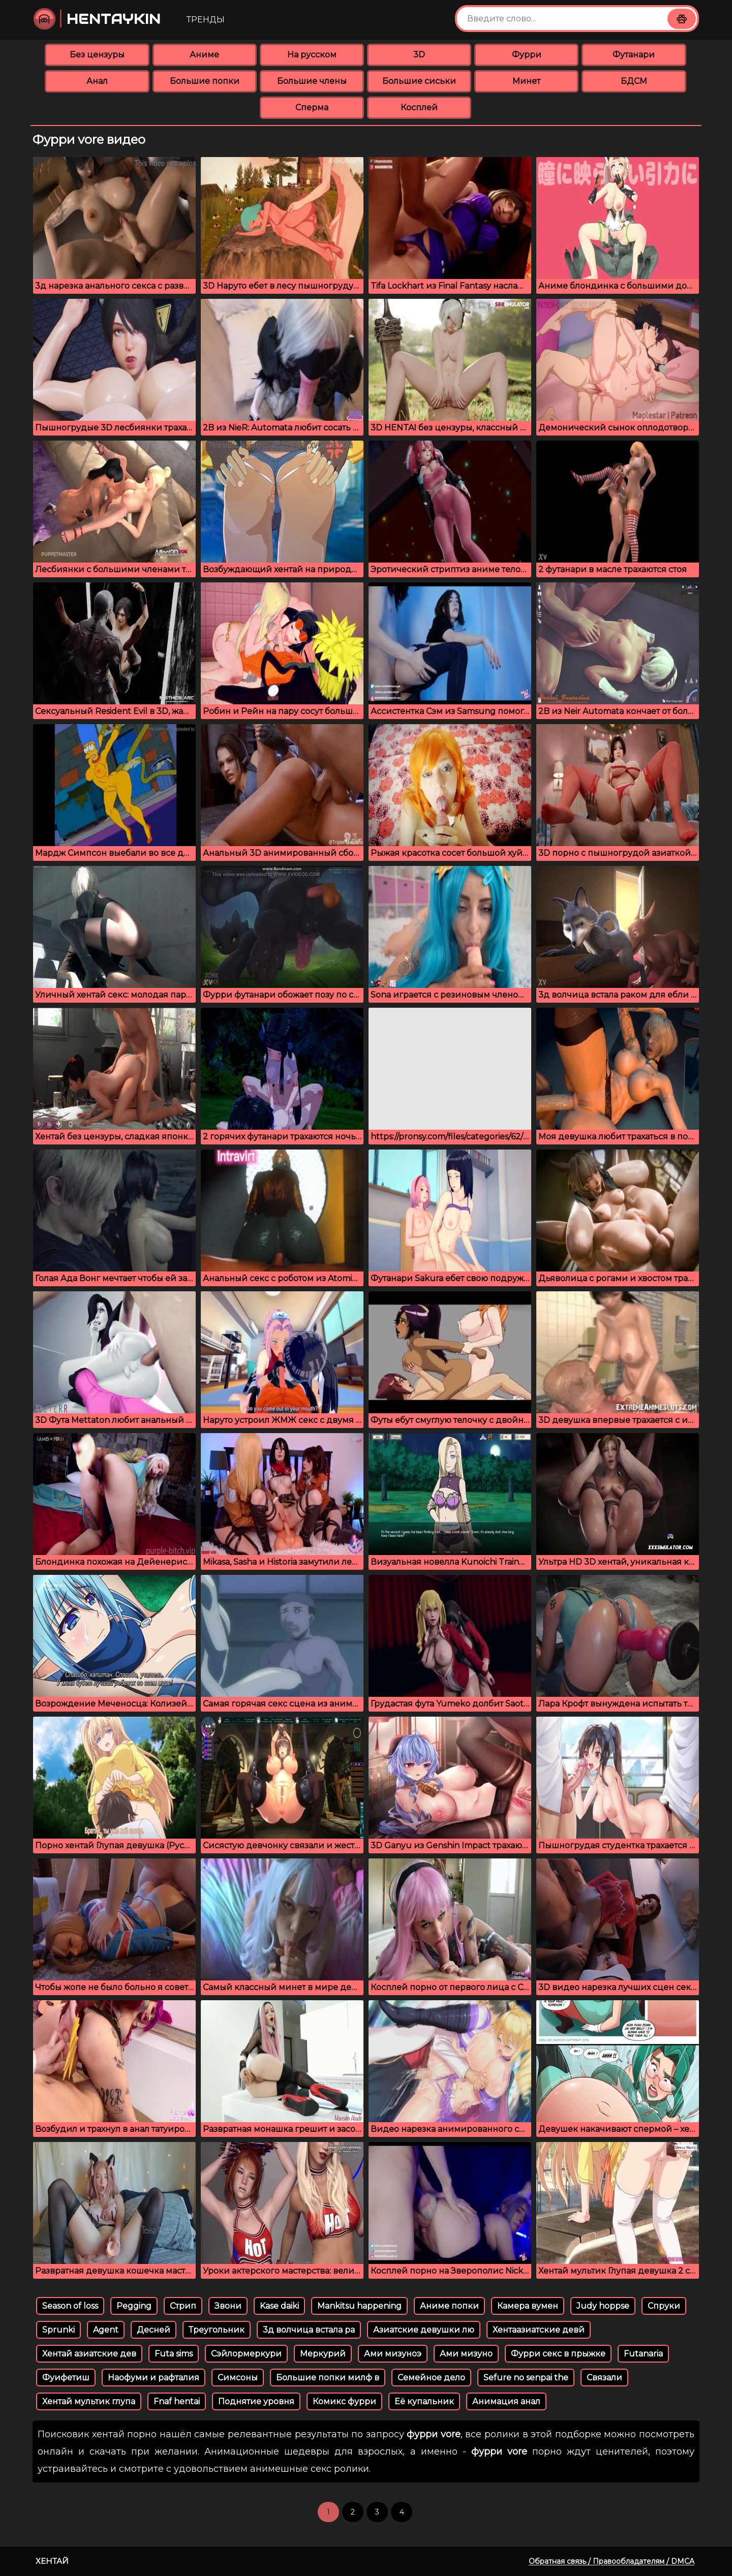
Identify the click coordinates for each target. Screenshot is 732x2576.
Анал (97, 81)
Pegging (133, 2306)
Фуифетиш (65, 2377)
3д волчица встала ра (309, 2330)
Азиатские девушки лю (423, 2330)
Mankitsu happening (359, 2306)
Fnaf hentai (177, 2401)
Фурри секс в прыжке (558, 2353)
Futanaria (643, 2353)
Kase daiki (279, 2306)
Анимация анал (506, 2401)
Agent (105, 2330)
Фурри (526, 54)
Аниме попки (449, 2306)
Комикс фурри (344, 2401)
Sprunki (58, 2330)
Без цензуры (97, 54)
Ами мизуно (466, 2353)
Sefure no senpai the (525, 2377)
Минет (526, 81)
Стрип (183, 2306)
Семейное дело (431, 2377)
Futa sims (174, 2353)
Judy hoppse (602, 2306)
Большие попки (204, 81)
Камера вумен (527, 2306)
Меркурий (323, 2353)
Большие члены (312, 81)
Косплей (419, 107)
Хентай (52, 2561)
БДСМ (634, 81)
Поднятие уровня (256, 2401)
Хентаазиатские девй (539, 2330)
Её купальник (424, 2401)
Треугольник (217, 2330)
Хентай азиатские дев (89, 2353)
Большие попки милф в (327, 2377)
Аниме (204, 54)
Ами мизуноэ (392, 2353)
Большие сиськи (419, 81)
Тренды (206, 19)
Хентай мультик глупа (88, 2401)
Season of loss (70, 2306)
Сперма (311, 107)
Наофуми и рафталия (153, 2377)
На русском (312, 54)
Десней (153, 2330)
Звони (228, 2306)
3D (419, 54)
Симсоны (238, 2377)
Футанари (634, 54)
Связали (604, 2377)
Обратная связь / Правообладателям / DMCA (611, 2561)
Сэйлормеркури (246, 2353)
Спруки (664, 2306)
